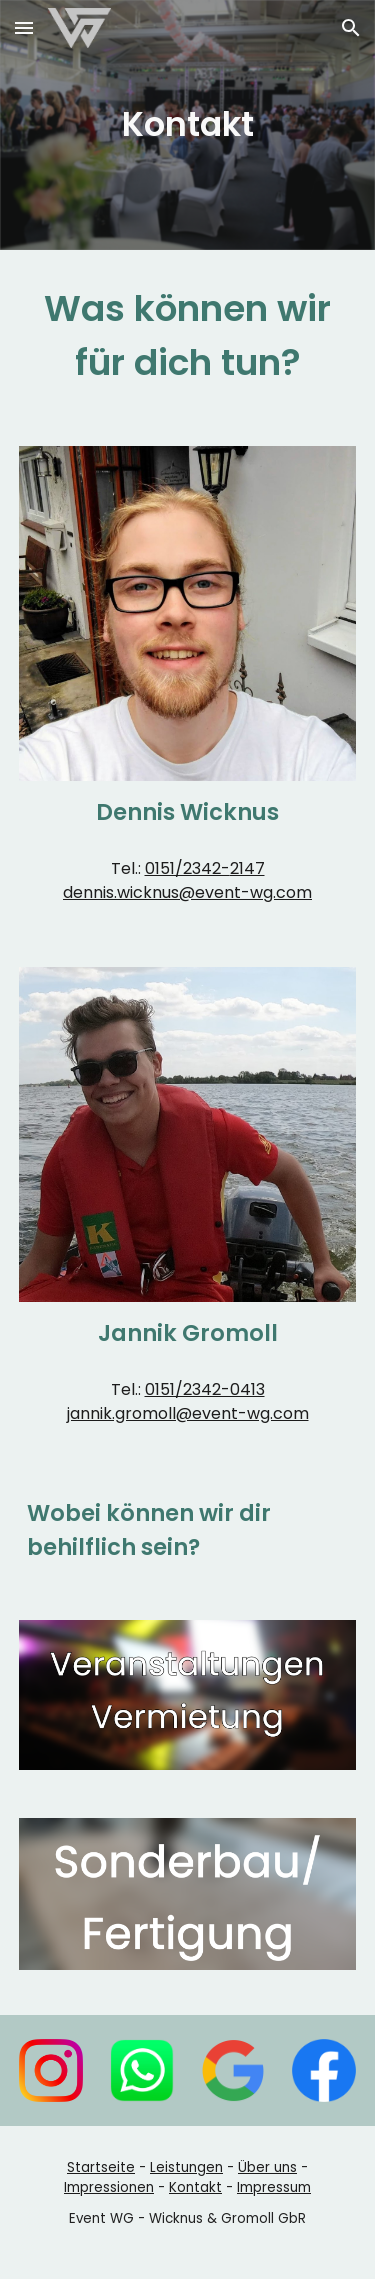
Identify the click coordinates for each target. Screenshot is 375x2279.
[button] (24, 27)
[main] (188, 125)
